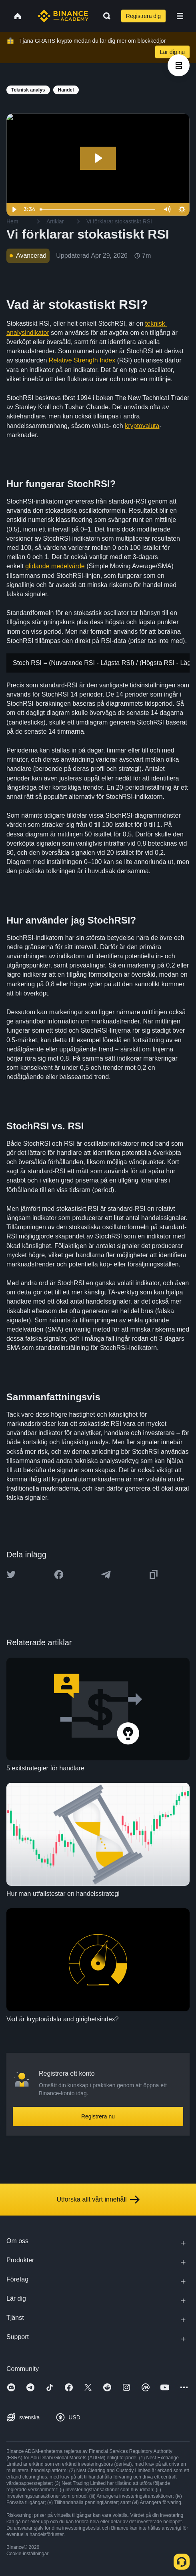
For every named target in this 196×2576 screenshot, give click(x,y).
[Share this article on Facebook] (59, 1574)
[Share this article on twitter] (11, 1574)
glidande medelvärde (55, 566)
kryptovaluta (142, 425)
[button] (180, 16)
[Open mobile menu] (180, 16)
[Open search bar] (104, 16)
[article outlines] (179, 65)
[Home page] (63, 16)
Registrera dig (143, 16)
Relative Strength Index (82, 360)
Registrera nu (98, 2116)
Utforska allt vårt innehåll (97, 2200)
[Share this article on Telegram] (106, 1574)
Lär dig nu (172, 52)
